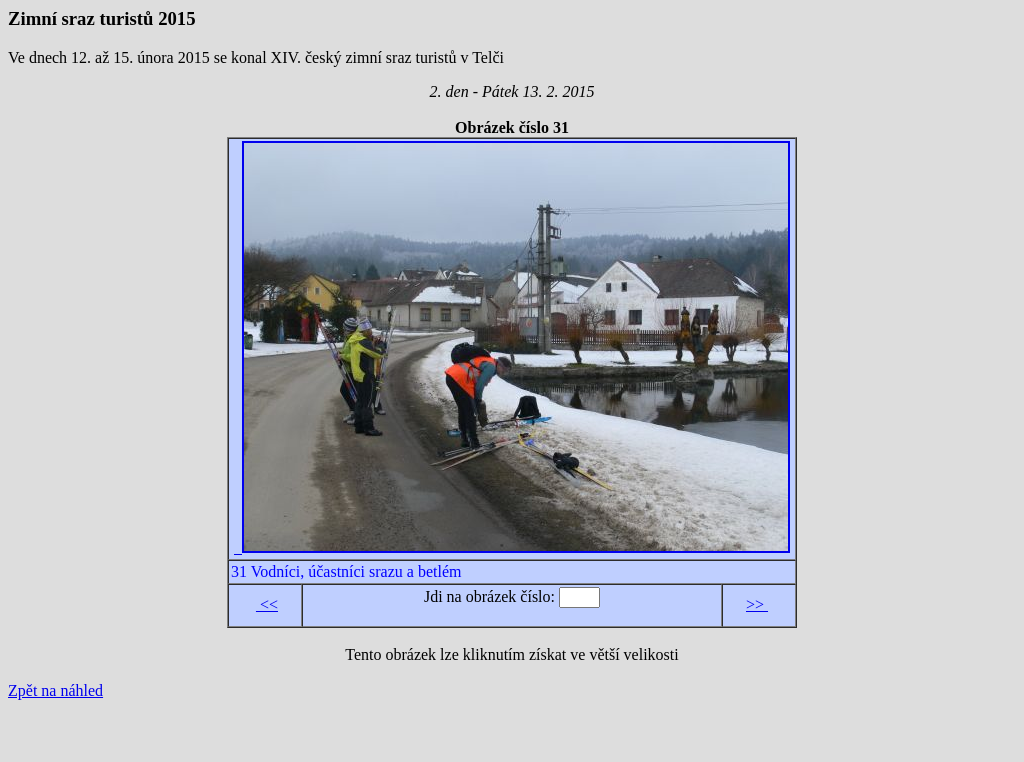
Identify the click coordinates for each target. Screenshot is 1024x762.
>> (757, 604)
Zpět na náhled (55, 690)
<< (267, 604)
